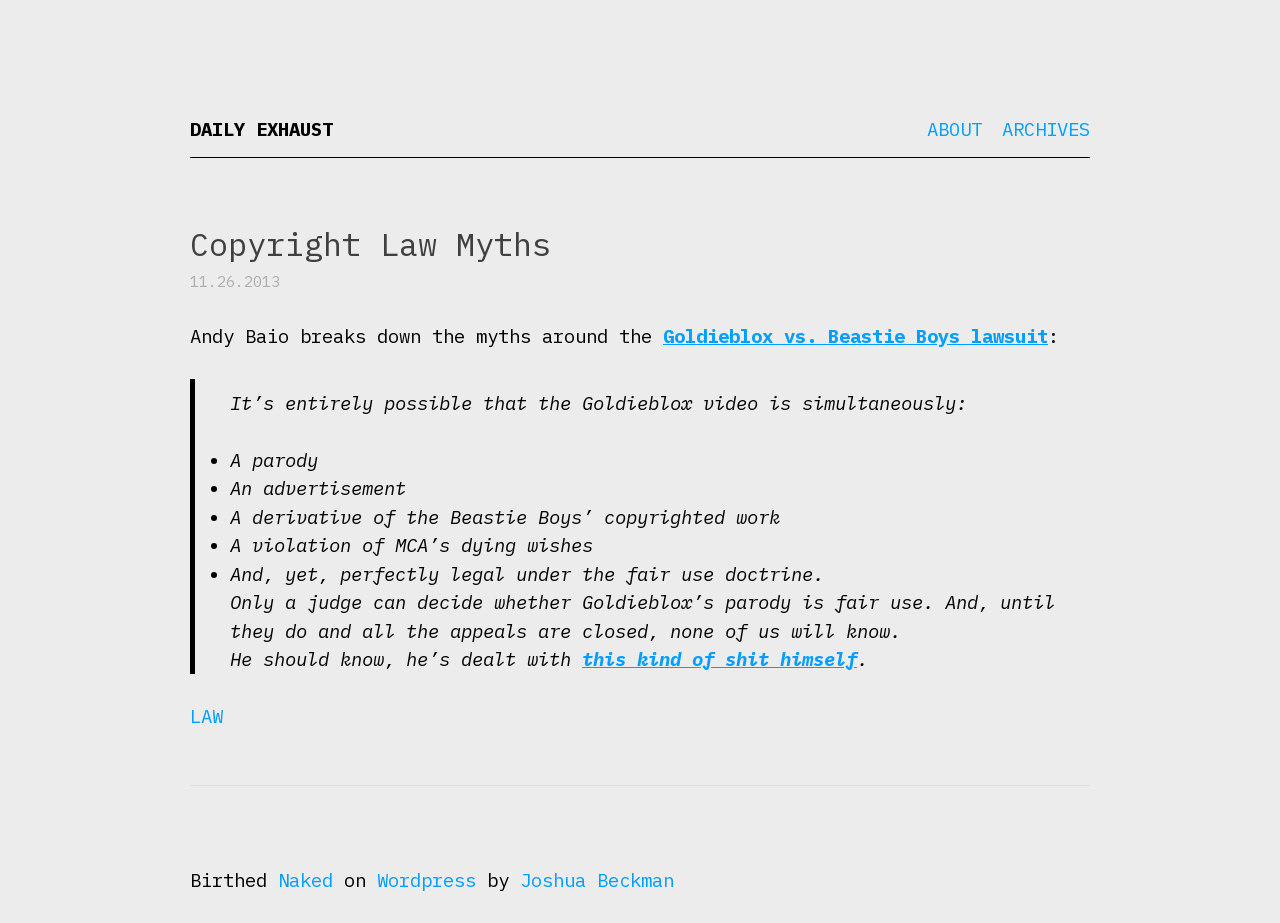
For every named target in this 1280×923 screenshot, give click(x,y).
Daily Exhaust (261, 129)
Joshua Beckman (597, 880)
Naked (305, 880)
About (954, 129)
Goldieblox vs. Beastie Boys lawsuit (855, 336)
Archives (1046, 129)
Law (206, 716)
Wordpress (426, 880)
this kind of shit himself (719, 659)
